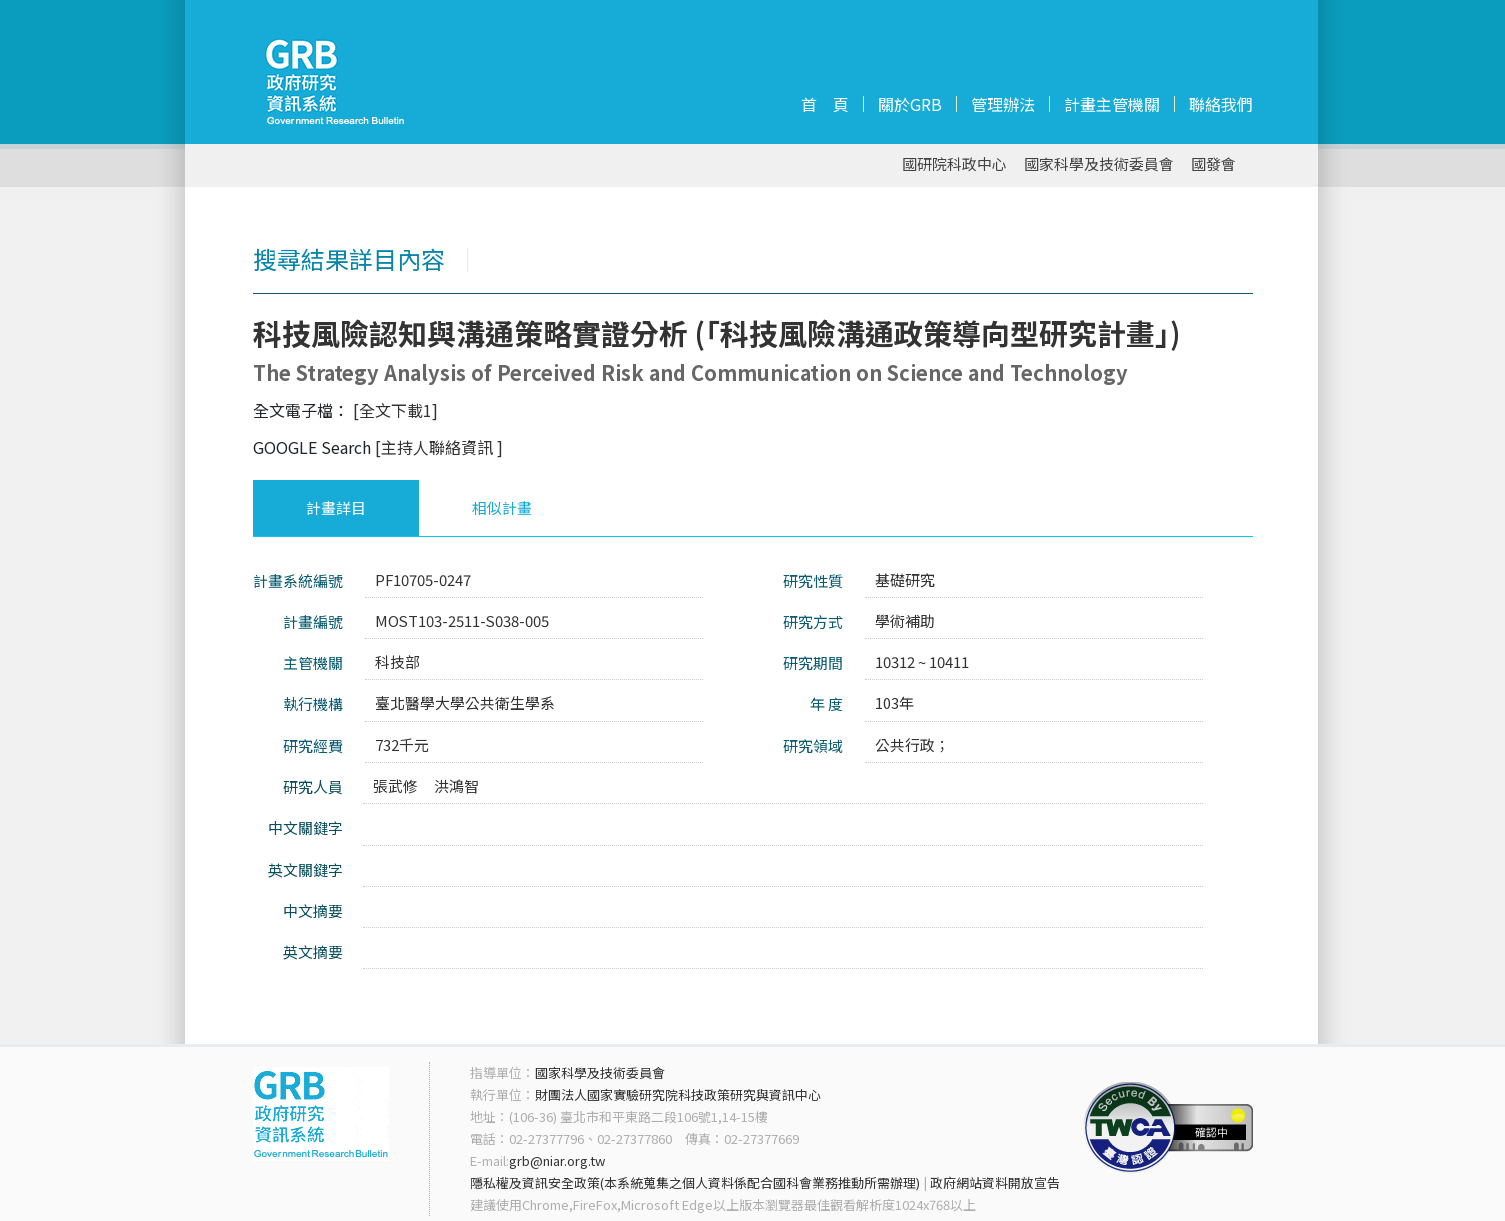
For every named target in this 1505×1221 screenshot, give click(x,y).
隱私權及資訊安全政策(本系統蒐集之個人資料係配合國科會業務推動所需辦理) (695, 1182)
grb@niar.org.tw (557, 1160)
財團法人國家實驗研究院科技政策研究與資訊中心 (678, 1094)
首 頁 (825, 104)
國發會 (1213, 164)
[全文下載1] (395, 410)
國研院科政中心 (954, 164)
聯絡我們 (1221, 104)
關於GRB (910, 104)
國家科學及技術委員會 (1099, 164)
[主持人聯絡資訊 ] (439, 447)
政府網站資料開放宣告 (995, 1182)
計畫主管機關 (1112, 104)
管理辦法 (1003, 104)
